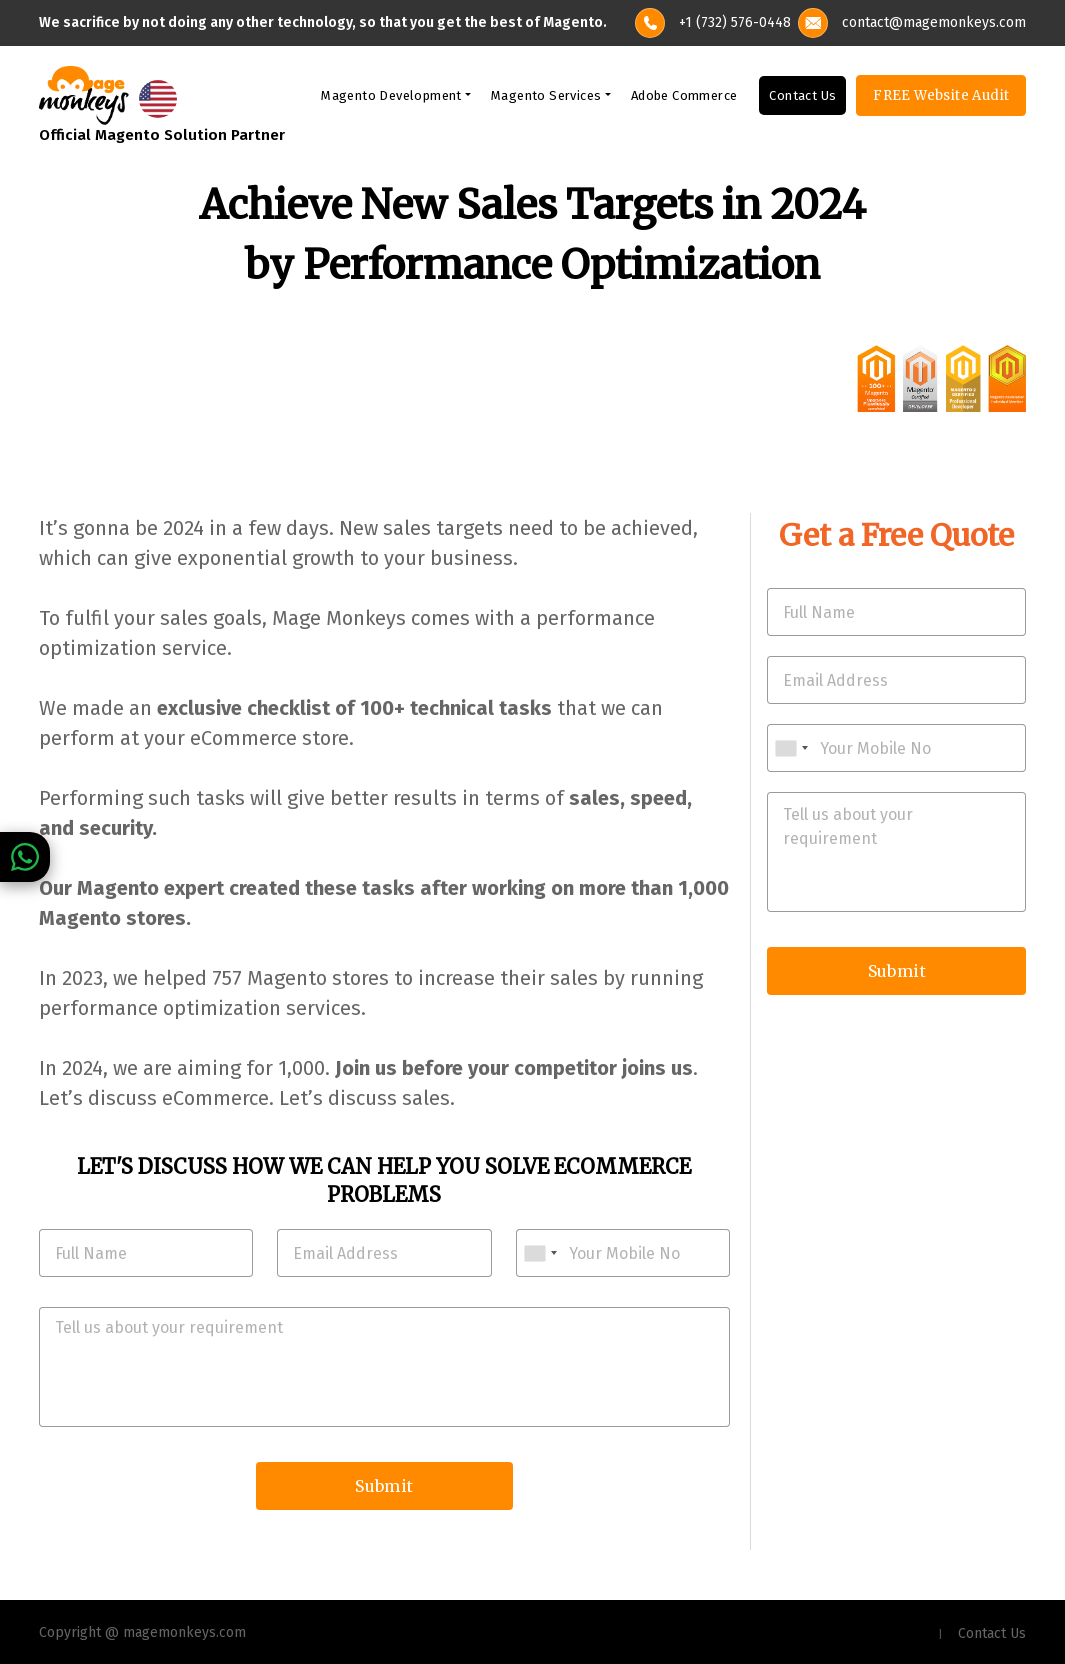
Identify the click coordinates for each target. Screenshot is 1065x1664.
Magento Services (546, 95)
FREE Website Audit (941, 95)
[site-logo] (84, 93)
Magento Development (391, 95)
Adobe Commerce (684, 95)
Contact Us (802, 95)
